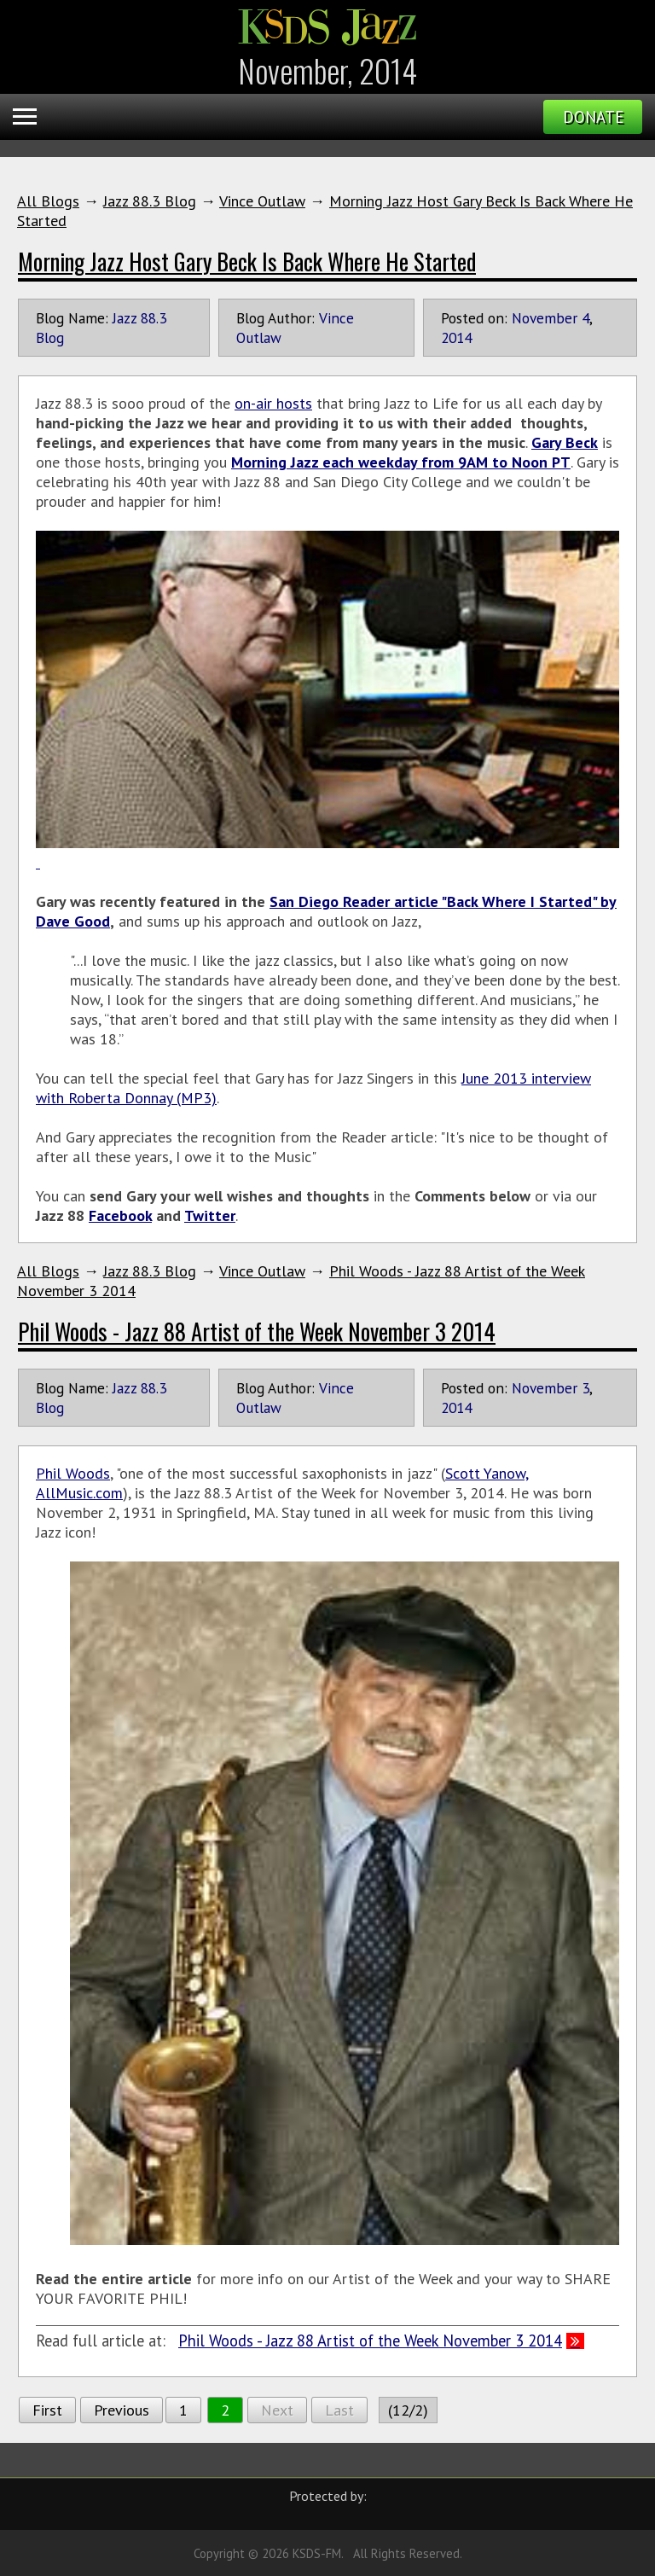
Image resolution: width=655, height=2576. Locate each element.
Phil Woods (73, 1473)
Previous (121, 2410)
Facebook (120, 1215)
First (47, 2410)
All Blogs (48, 201)
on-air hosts (273, 403)
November (544, 318)
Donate (593, 117)
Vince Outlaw (262, 201)
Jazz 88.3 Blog (149, 201)
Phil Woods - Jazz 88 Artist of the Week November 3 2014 (257, 1331)
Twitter (209, 1215)
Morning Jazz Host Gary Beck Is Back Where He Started (247, 261)
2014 (456, 337)
